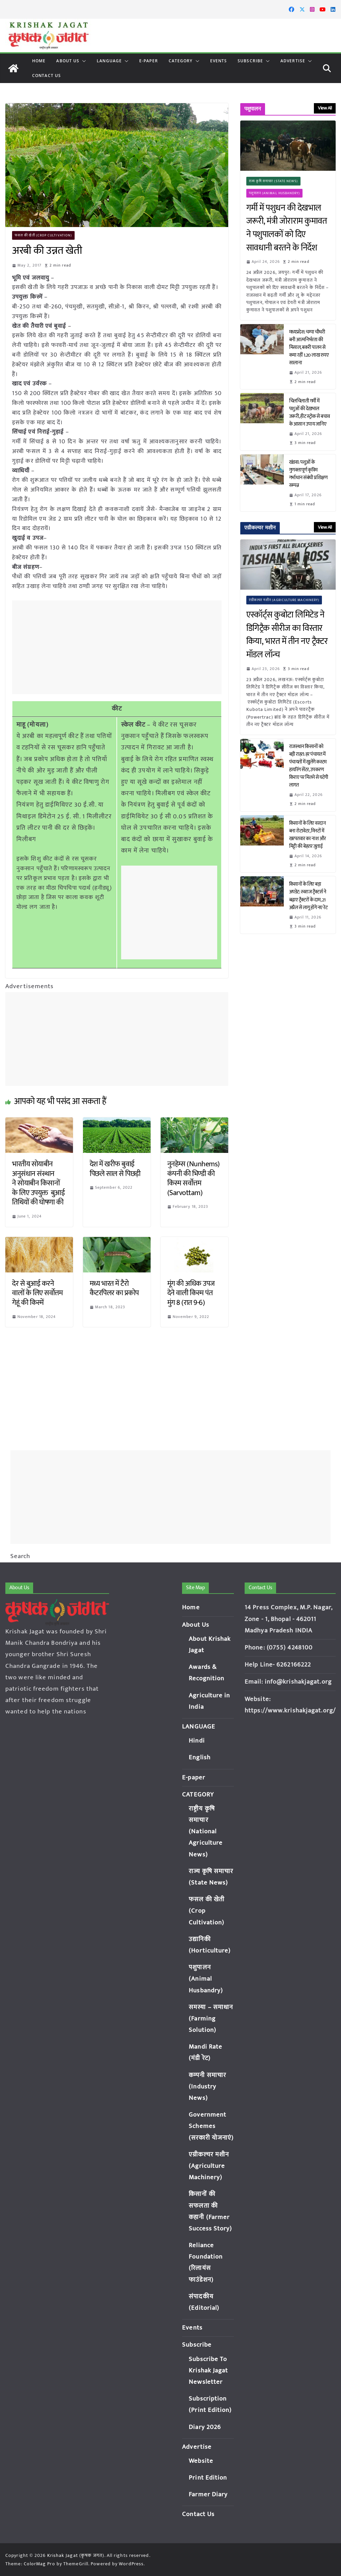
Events (218, 61)
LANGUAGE (109, 61)
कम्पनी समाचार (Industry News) (207, 2086)
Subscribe (250, 61)
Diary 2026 (205, 2427)
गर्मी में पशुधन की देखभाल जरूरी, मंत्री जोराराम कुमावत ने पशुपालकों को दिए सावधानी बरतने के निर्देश (286, 228)
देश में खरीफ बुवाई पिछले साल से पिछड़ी (115, 1169)
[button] (82, 61)
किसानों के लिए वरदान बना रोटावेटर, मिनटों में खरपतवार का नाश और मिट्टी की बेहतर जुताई (307, 834)
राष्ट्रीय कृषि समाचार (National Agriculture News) (206, 1832)
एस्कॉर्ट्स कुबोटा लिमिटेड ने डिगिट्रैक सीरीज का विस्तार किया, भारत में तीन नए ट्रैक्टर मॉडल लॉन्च (287, 634)
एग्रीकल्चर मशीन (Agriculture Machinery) (284, 600)
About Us (67, 61)
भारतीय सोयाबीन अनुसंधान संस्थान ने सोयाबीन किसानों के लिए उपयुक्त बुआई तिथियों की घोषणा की (38, 1183)
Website (201, 2461)
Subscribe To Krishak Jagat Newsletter (208, 2370)
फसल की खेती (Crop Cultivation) (43, 235)
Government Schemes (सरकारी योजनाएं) (211, 2126)
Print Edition (208, 2478)
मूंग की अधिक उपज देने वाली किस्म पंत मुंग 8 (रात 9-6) (191, 1293)
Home (39, 61)
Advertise (292, 61)
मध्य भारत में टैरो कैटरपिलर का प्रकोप (114, 1288)
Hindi (197, 1741)
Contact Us (46, 75)
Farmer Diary (208, 2494)
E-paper (148, 61)
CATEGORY (181, 61)
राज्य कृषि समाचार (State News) (273, 181)
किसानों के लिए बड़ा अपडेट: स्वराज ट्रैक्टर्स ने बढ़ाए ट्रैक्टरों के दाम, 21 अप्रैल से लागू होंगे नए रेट (309, 895)
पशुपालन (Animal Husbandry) (274, 193)
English (199, 1757)
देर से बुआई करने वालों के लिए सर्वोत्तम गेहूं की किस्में (37, 1293)
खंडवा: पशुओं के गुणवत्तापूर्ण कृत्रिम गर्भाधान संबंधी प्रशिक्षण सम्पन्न (308, 473)
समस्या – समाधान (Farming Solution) (211, 2018)
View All (325, 108)
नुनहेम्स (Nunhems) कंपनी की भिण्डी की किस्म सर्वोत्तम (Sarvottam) (193, 1178)
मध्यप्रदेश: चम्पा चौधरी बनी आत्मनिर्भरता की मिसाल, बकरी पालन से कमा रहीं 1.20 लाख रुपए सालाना (309, 347)
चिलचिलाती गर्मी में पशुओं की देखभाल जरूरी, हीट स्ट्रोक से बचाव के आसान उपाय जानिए (309, 412)
